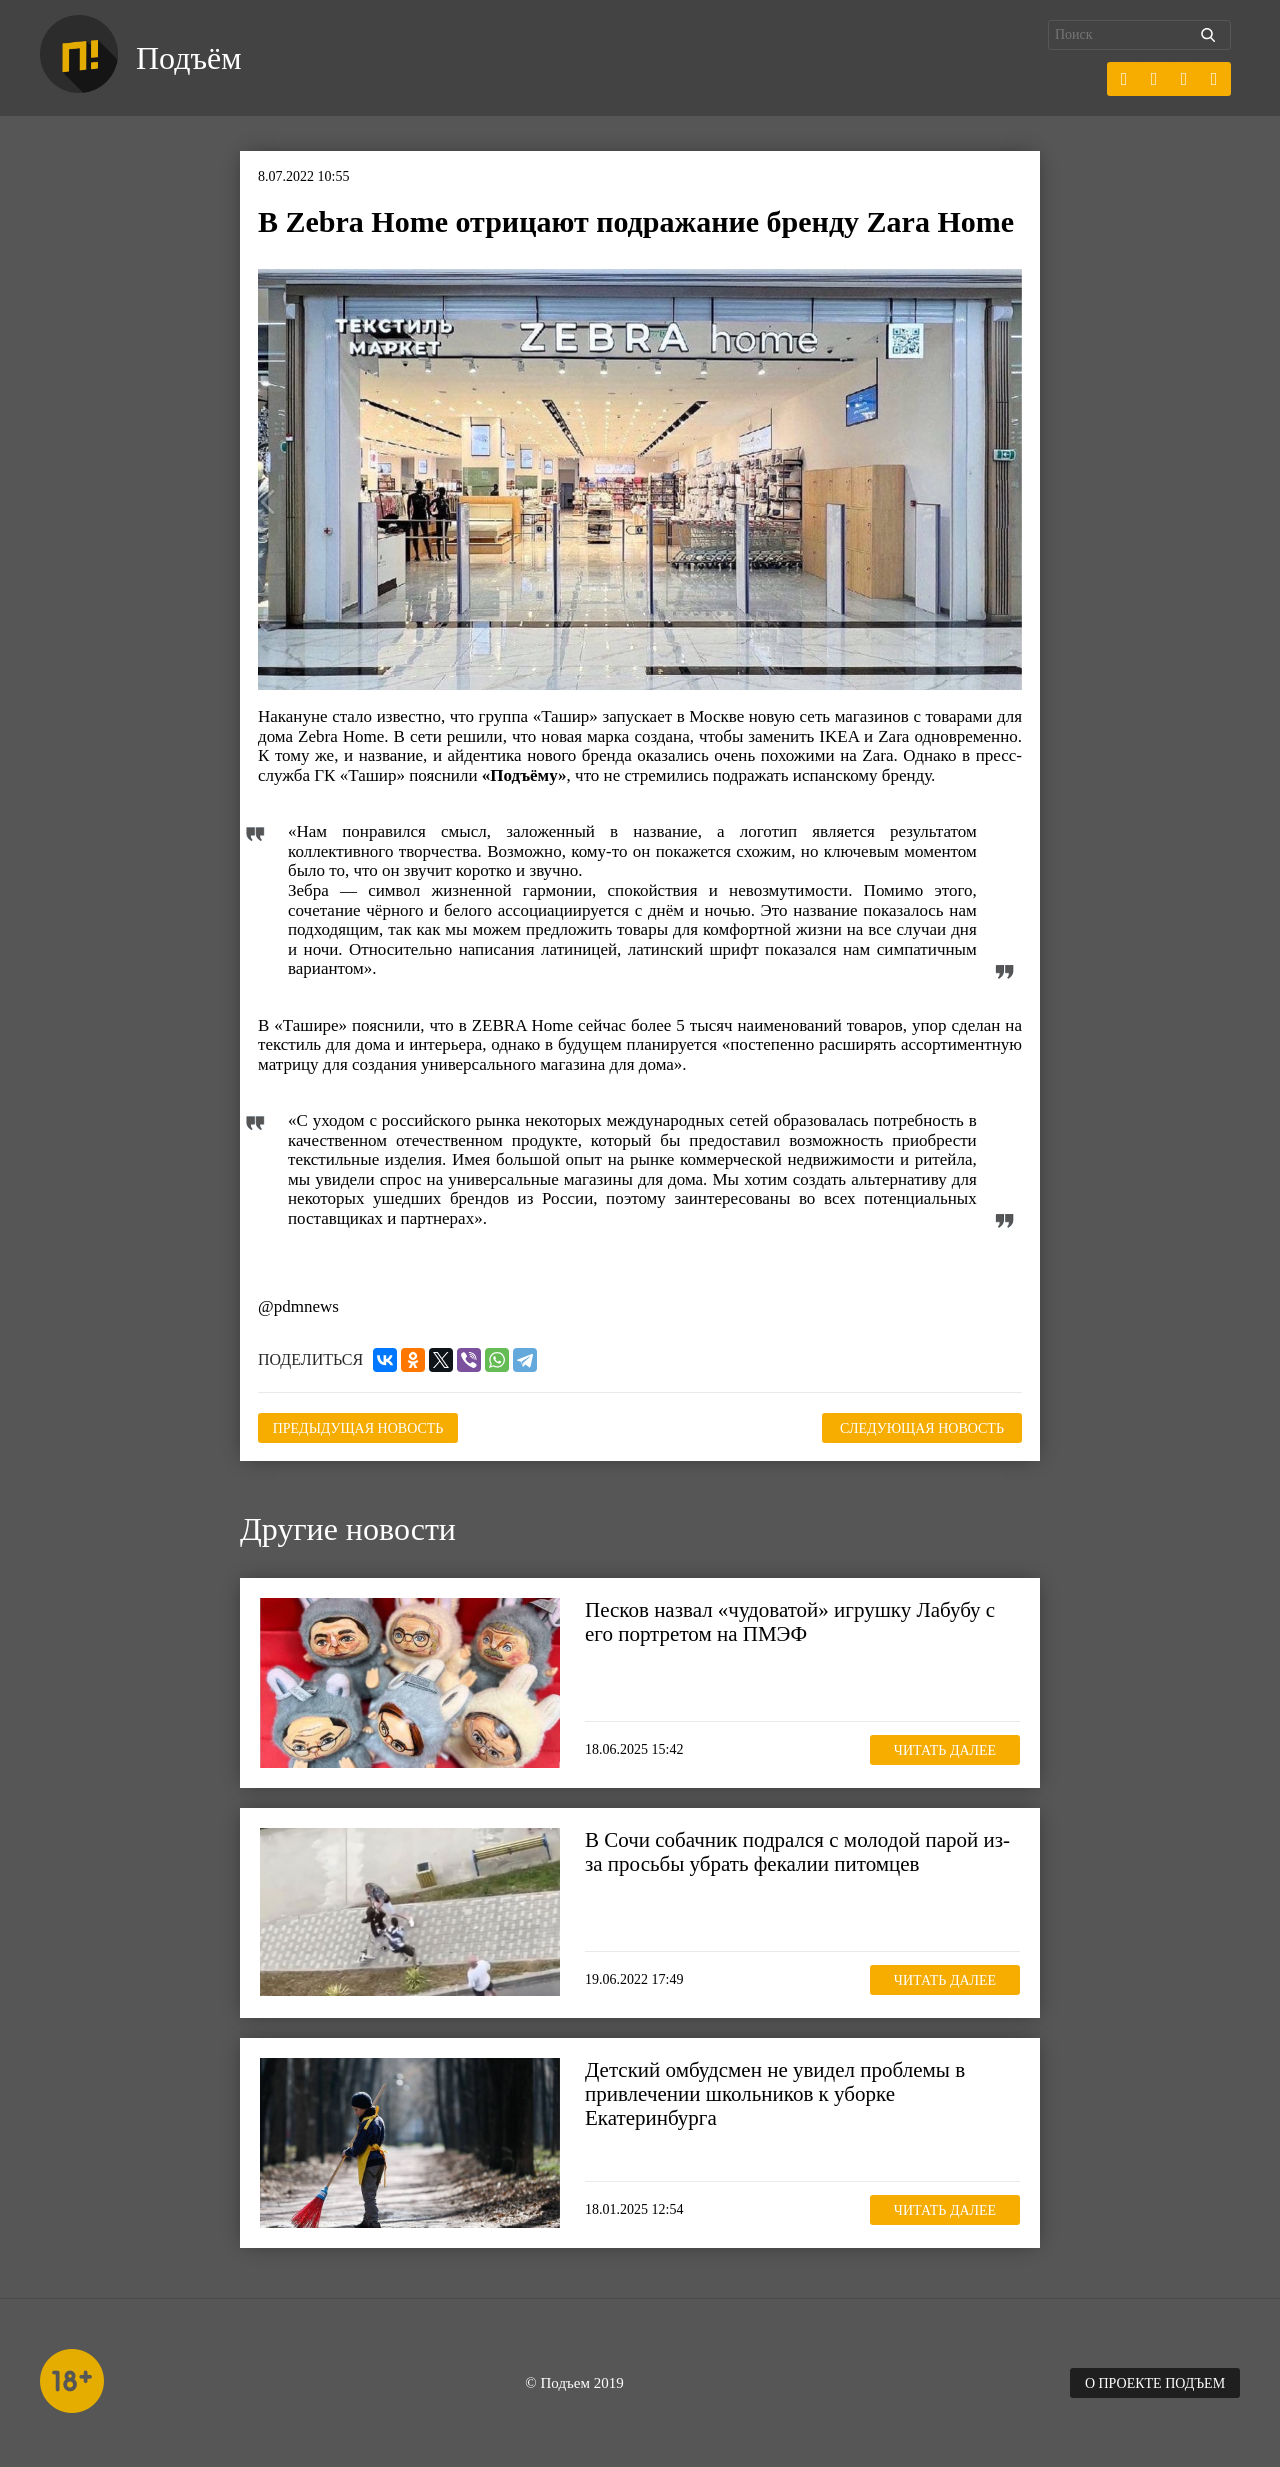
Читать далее (945, 1750)
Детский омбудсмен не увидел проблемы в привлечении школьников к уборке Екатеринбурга (775, 2094)
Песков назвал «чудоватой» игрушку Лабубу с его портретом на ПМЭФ (790, 1622)
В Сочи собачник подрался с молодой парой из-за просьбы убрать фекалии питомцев (797, 1852)
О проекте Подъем (1155, 2383)
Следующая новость (922, 1428)
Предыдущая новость (358, 1428)
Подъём (188, 58)
